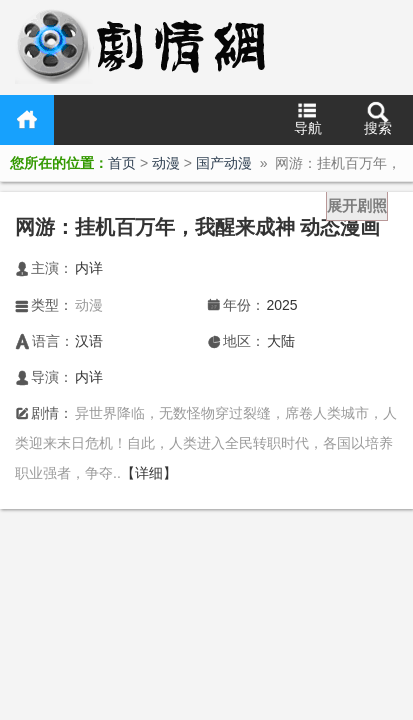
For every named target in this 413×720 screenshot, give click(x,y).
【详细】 (149, 473)
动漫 (166, 163)
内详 (89, 268)
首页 (27, 120)
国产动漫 (224, 163)
